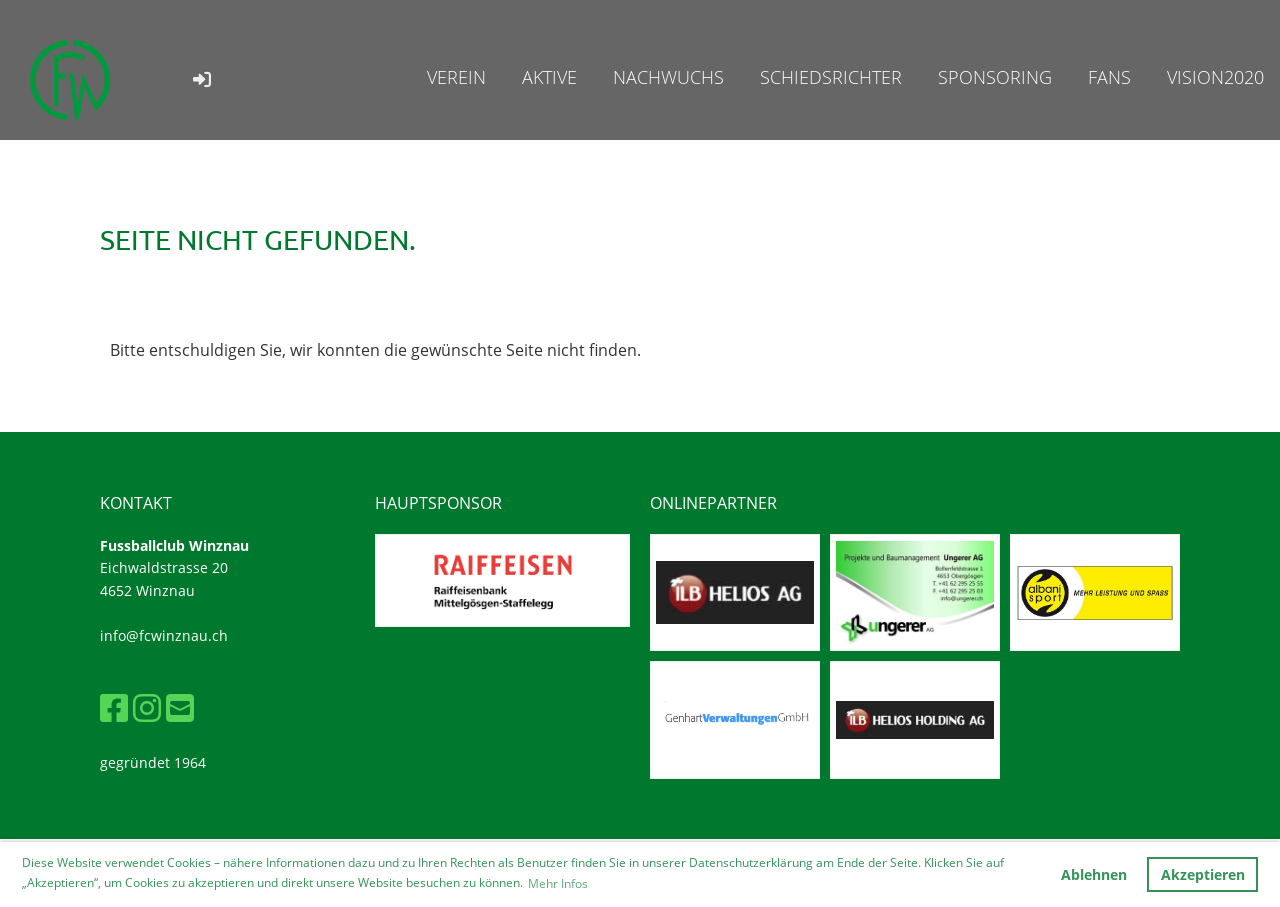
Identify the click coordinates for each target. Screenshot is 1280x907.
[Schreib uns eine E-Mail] (180, 707)
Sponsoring (995, 77)
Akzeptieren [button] (1203, 874)
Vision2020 (1215, 77)
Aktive (549, 77)
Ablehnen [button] (1094, 874)
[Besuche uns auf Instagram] (147, 707)
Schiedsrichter (831, 77)
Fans (1109, 77)
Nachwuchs (668, 77)
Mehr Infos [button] (558, 883)
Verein (456, 77)
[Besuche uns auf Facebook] (114, 707)
